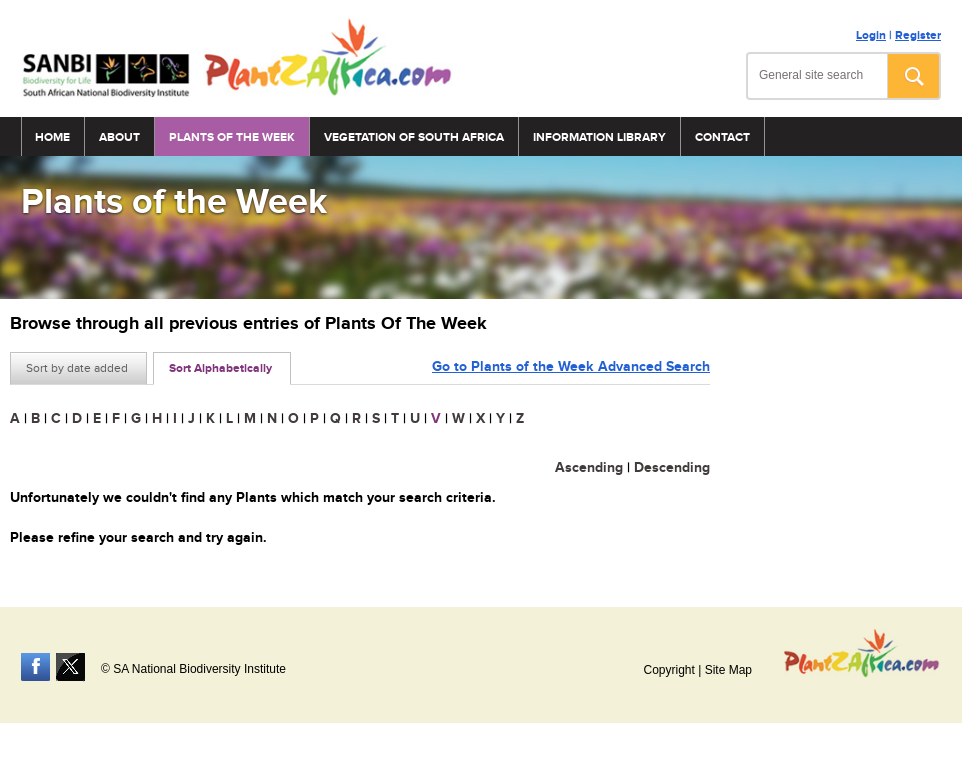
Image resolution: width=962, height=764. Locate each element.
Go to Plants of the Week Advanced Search (571, 366)
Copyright (668, 670)
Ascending (589, 467)
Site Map (728, 670)
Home (52, 137)
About (119, 137)
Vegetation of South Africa (414, 137)
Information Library (599, 137)
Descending (672, 467)
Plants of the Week (232, 137)
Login (871, 35)
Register (918, 35)
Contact (722, 137)
